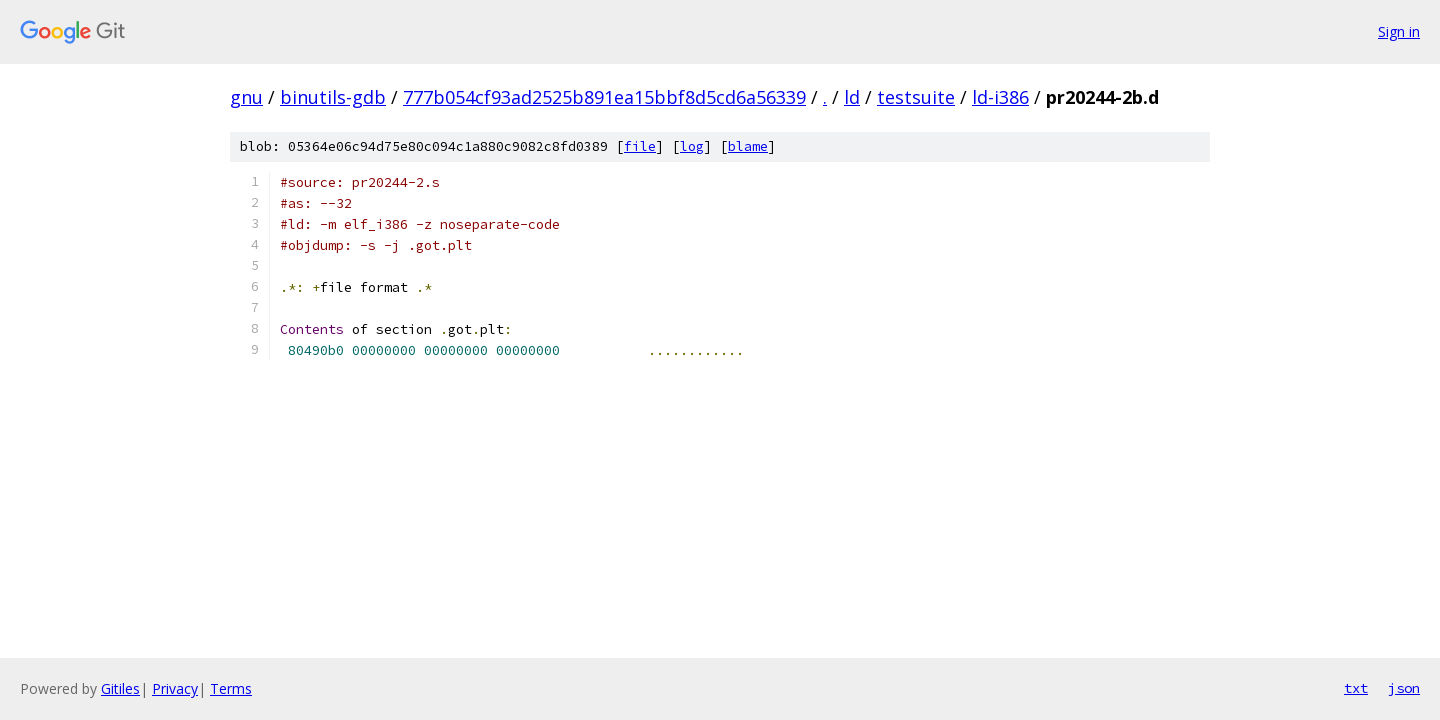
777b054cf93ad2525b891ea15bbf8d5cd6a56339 (604, 97)
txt (1356, 688)
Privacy (175, 688)
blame (748, 146)
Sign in (1399, 31)
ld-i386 (1000, 97)
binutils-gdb (333, 97)
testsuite (916, 97)
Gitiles (120, 688)
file (640, 146)
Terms (231, 688)
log (692, 146)
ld (852, 97)
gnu (246, 97)
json (1404, 688)
